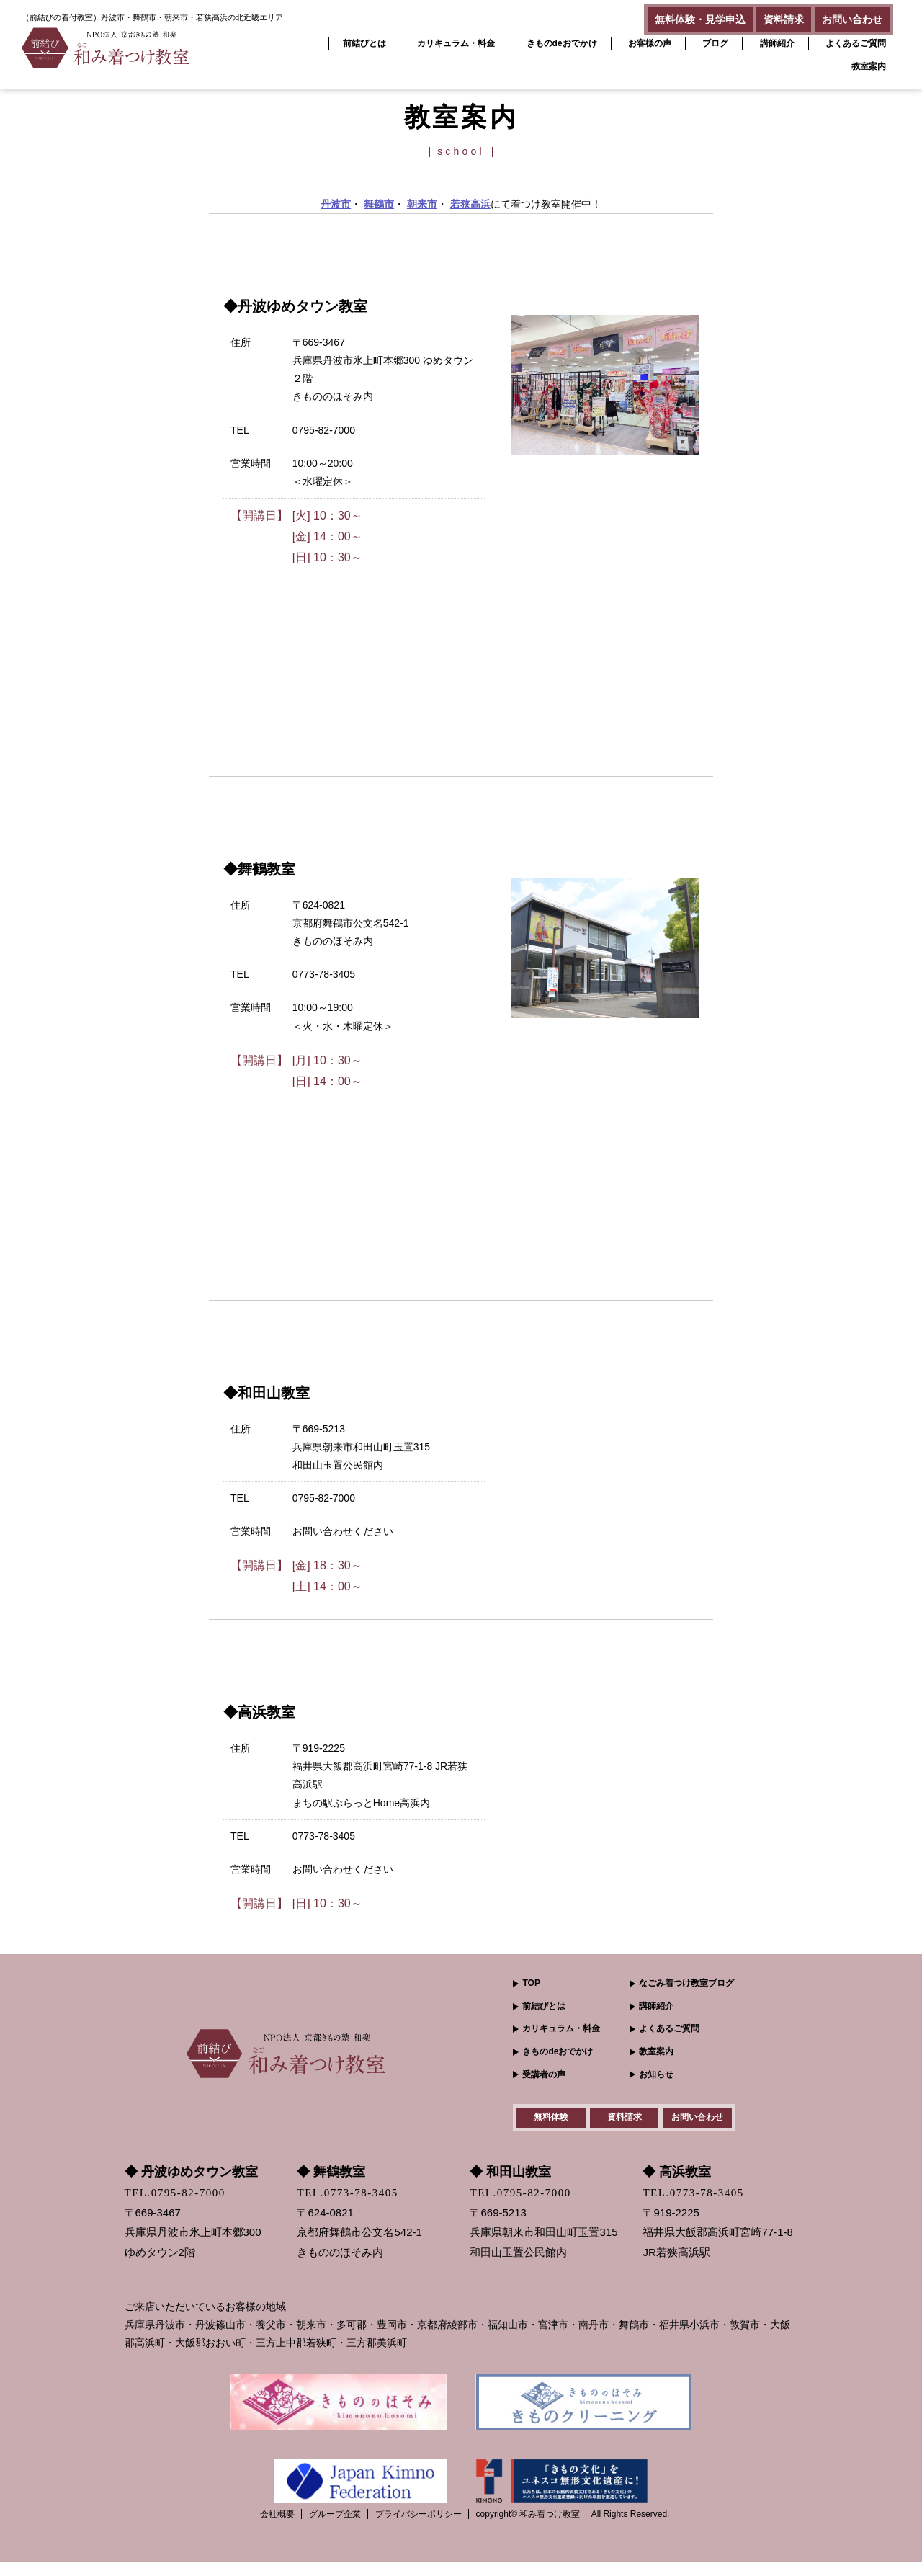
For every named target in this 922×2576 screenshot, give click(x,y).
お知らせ (656, 2074)
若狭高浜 (470, 204)
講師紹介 (777, 43)
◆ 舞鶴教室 (331, 2186)
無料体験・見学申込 (664, 16)
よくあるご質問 (855, 43)
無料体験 (551, 2124)
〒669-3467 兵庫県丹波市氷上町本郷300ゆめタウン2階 (193, 2246)
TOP (531, 1983)
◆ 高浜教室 (677, 2186)
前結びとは (364, 43)
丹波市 (336, 204)
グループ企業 (335, 2528)
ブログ (715, 43)
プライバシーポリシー (418, 2528)
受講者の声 (543, 2074)
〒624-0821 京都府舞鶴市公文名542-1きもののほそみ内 (359, 2246)
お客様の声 (649, 43)
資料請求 (762, 16)
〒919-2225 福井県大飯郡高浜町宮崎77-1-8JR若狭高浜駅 (717, 2246)
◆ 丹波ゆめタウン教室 (191, 2186)
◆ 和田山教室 (510, 2186)
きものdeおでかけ (562, 43)
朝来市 (422, 204)
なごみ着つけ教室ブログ (686, 1983)
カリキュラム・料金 (456, 43)
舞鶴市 (379, 204)
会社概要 (277, 2528)
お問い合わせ (845, 16)
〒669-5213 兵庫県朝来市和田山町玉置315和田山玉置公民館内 (543, 2246)
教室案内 (868, 66)
